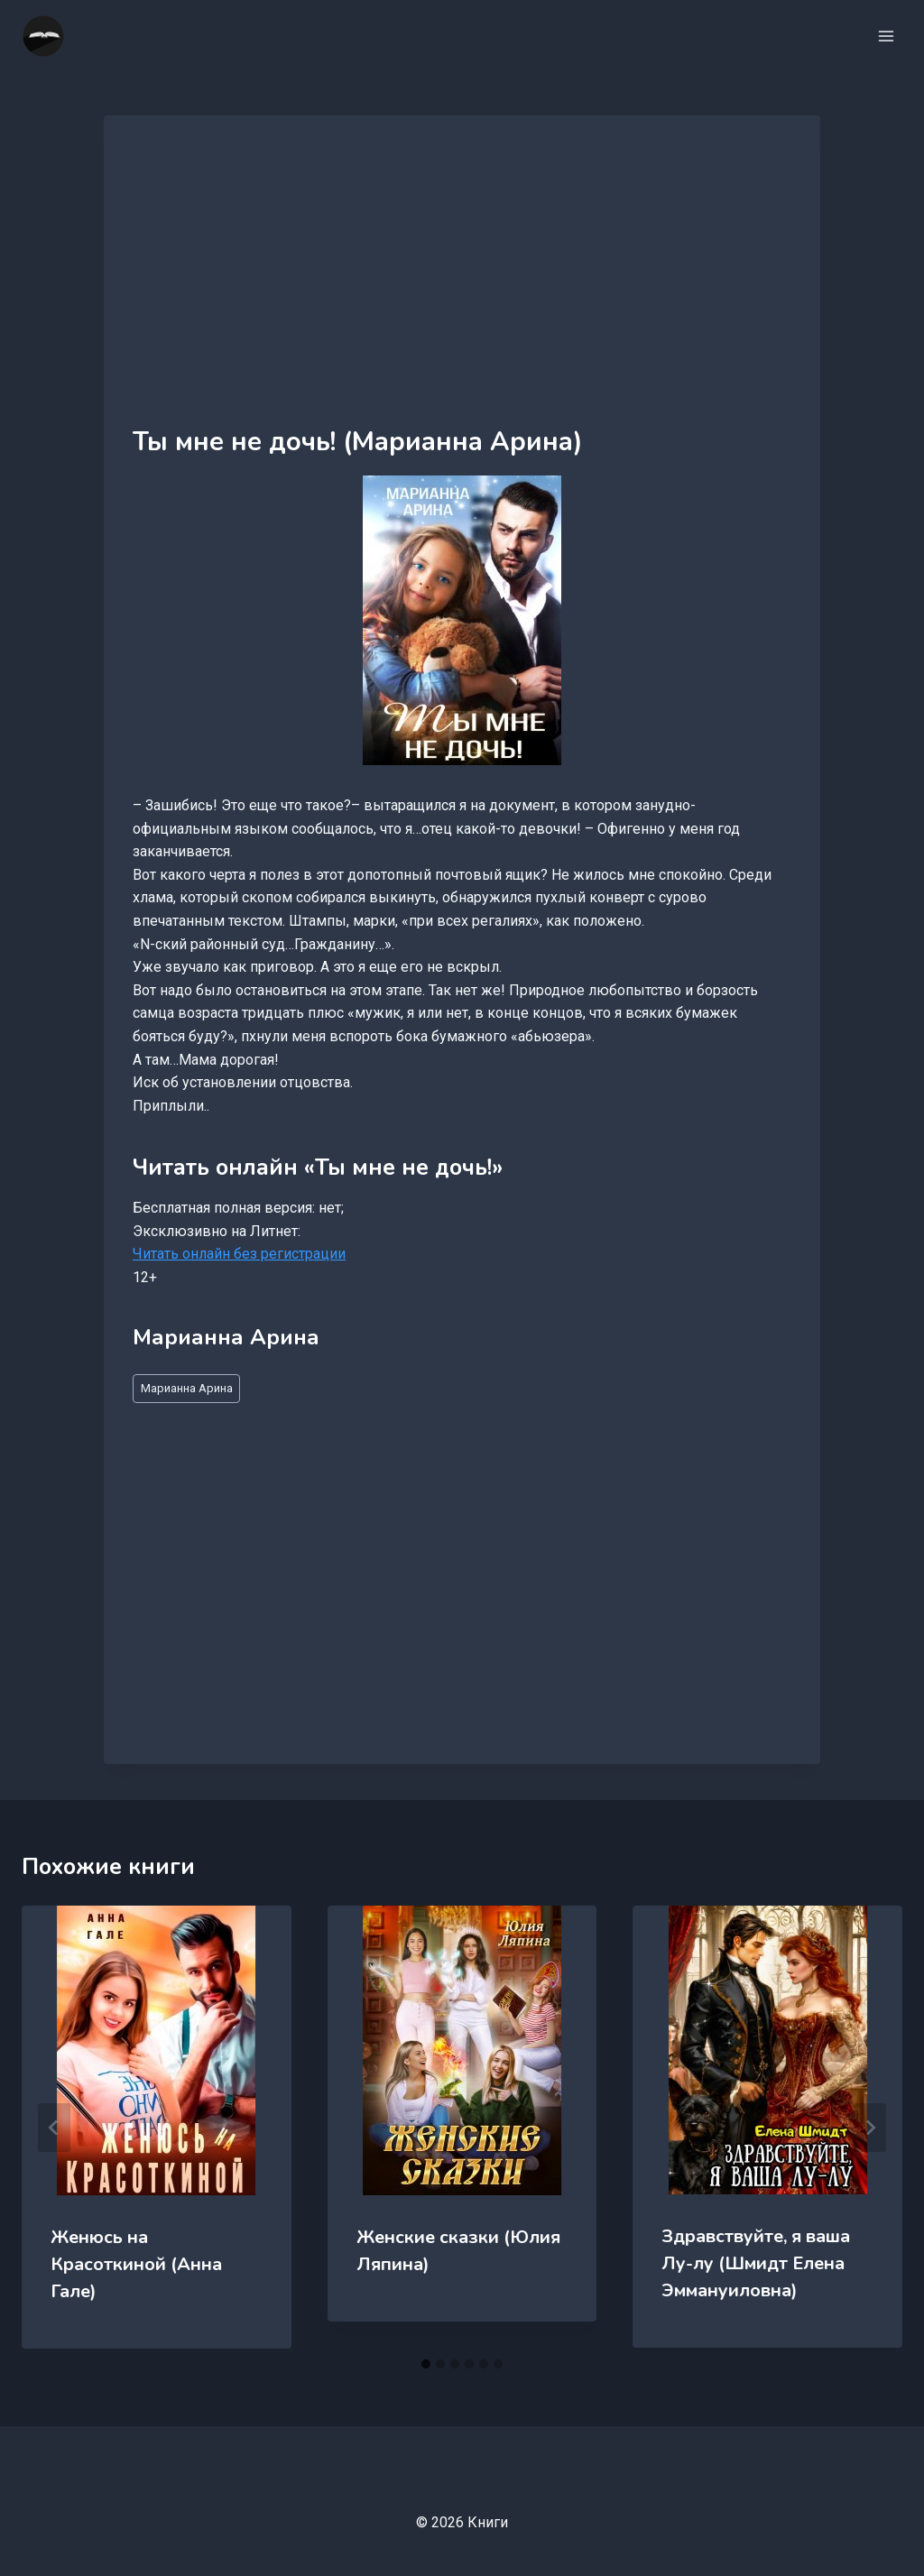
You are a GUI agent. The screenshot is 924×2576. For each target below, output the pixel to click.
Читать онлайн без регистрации (239, 1253)
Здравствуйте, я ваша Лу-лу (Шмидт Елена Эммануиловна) (755, 2263)
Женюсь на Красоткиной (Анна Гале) (136, 2264)
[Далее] (870, 2127)
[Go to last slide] (54, 2127)
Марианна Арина (187, 1388)
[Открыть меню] (885, 36)
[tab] (425, 2363)
